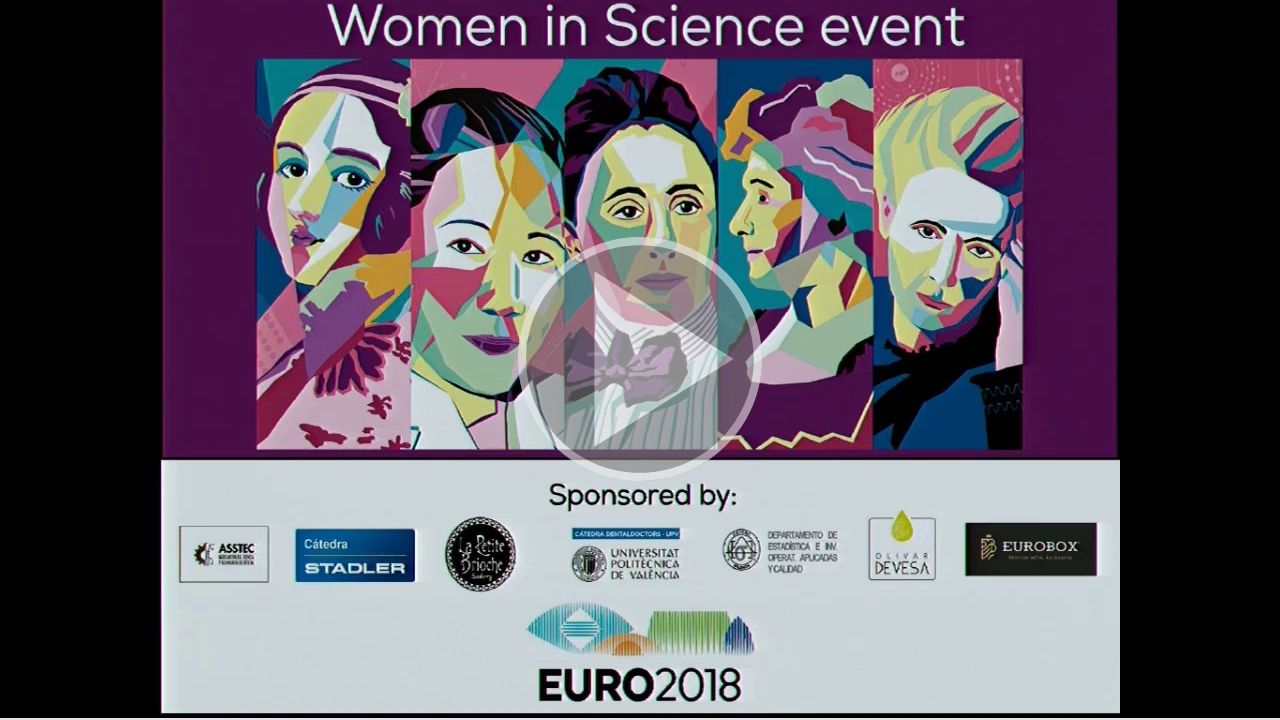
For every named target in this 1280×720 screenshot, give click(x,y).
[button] (640, 360)
